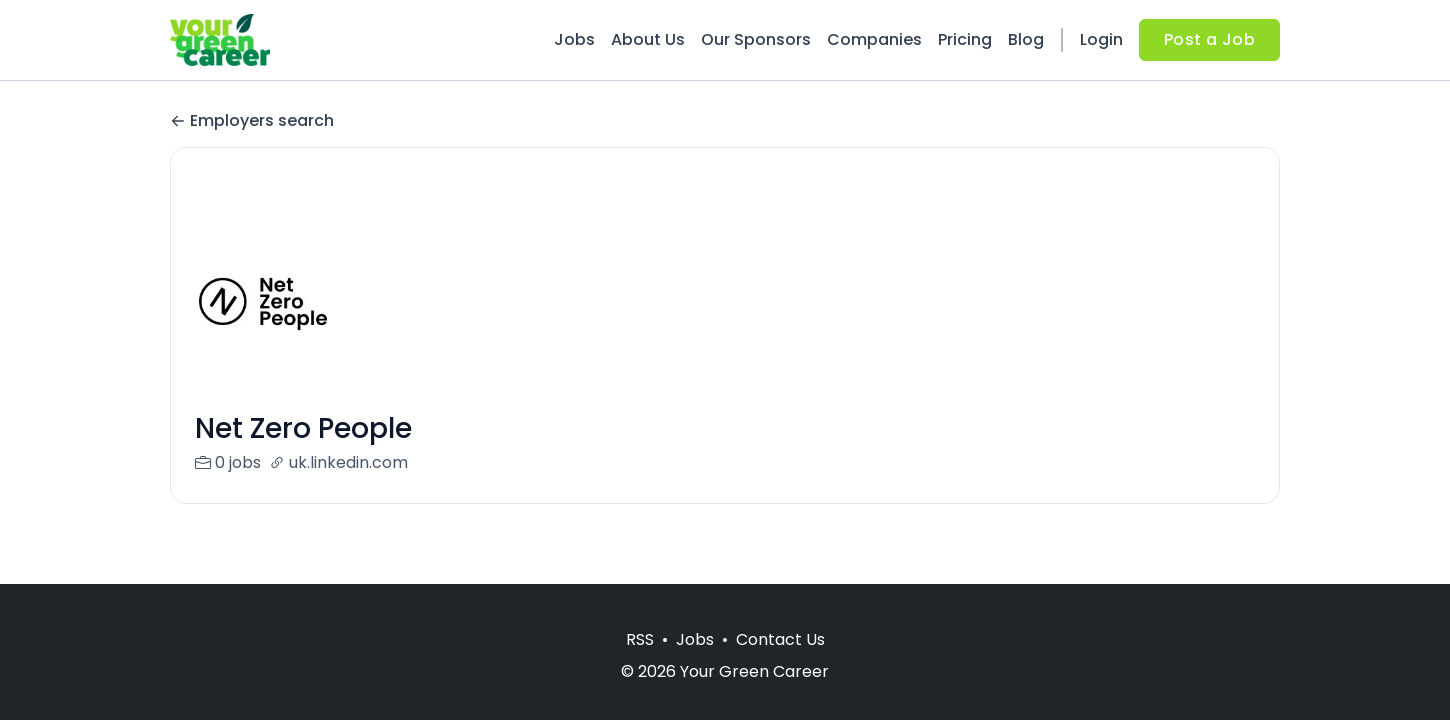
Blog (1026, 39)
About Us (648, 39)
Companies (874, 39)
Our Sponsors (756, 39)
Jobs (574, 39)
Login (1101, 39)
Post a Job (1209, 39)
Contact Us (780, 639)
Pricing (965, 39)
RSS (640, 639)
